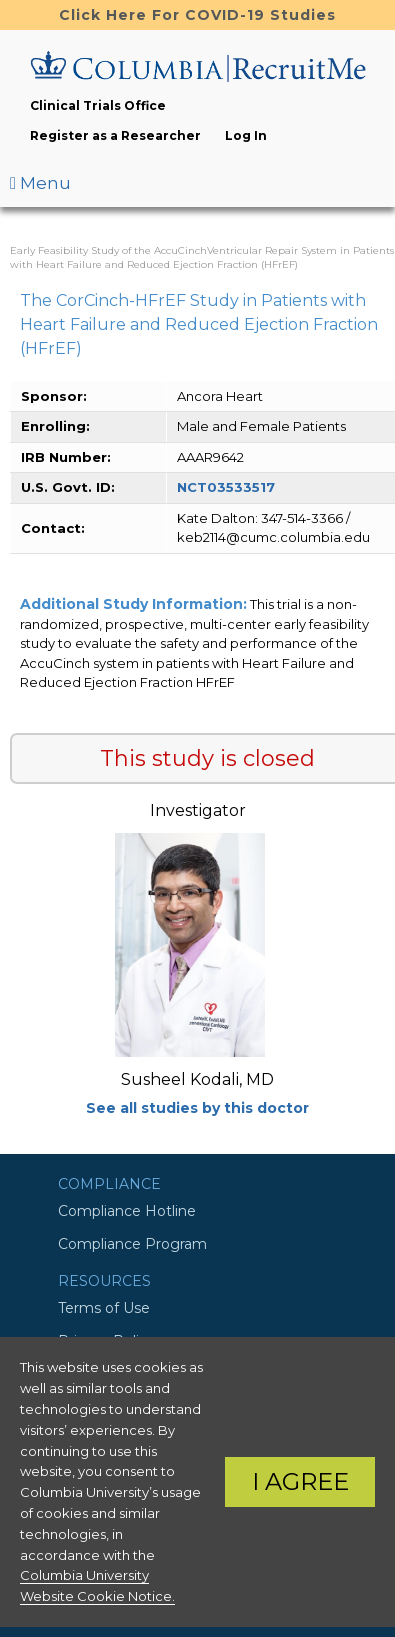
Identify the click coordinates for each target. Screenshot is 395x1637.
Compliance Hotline (127, 1211)
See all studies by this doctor (197, 1108)
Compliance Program (132, 1244)
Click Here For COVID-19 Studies (197, 15)
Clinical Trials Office (98, 105)
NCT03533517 (226, 487)
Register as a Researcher (115, 135)
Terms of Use (104, 1308)
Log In (246, 135)
